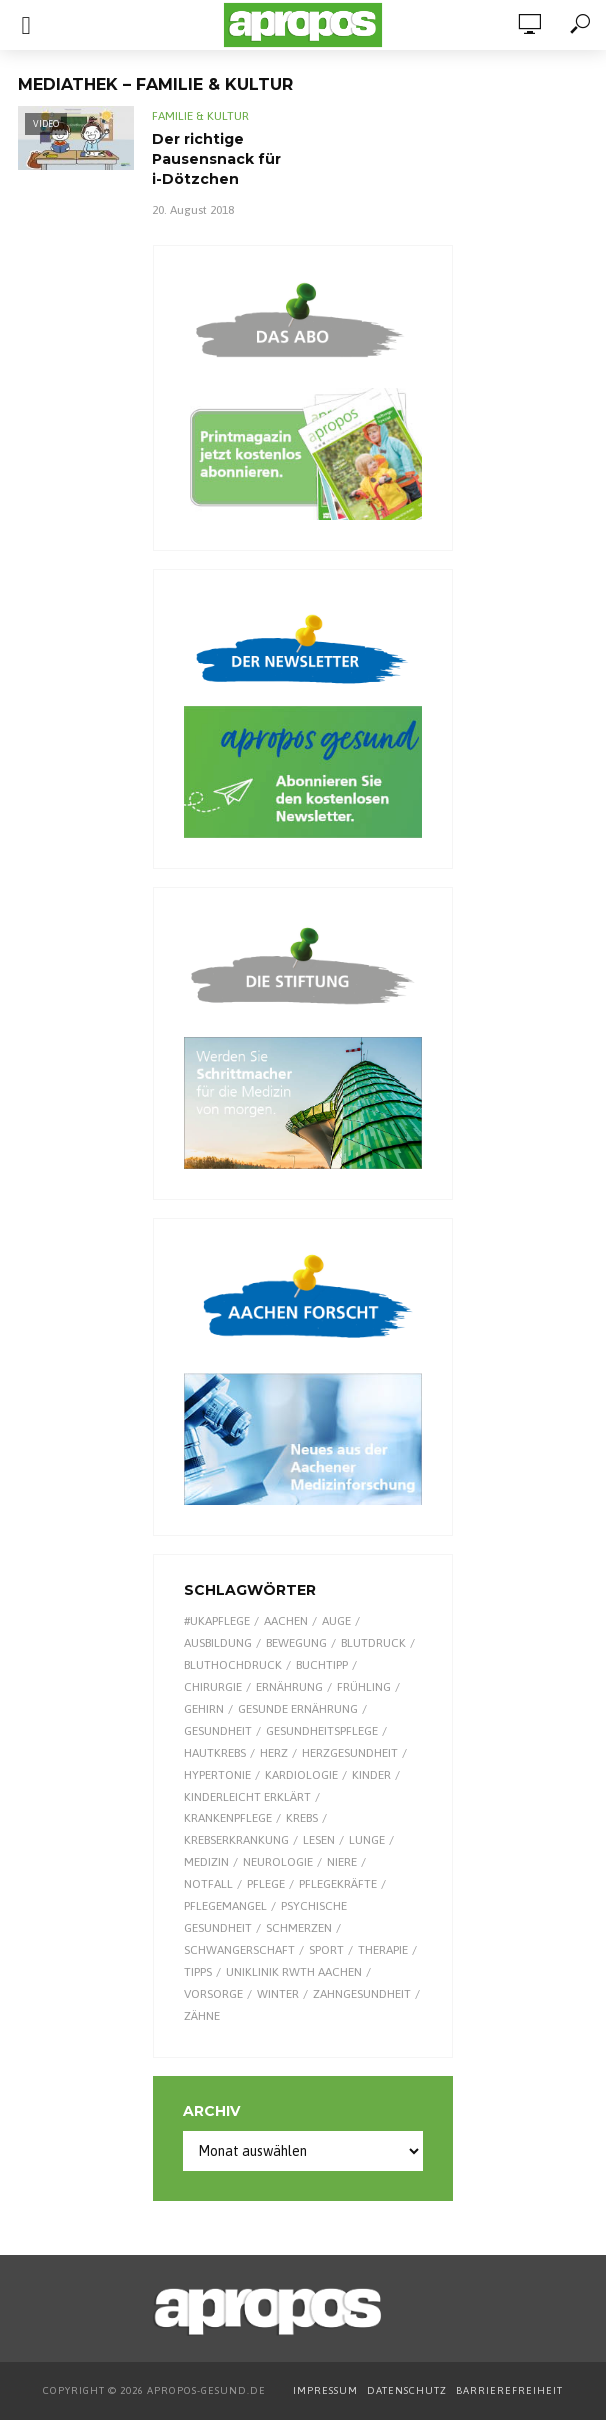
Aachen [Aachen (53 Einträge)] (286, 1621)
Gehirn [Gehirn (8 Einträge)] (204, 1709)
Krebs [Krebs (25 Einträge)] (302, 1818)
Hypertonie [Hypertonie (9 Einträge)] (217, 1775)
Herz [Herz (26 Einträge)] (274, 1753)
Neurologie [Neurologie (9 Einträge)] (278, 1862)
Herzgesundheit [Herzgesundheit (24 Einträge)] (350, 1753)
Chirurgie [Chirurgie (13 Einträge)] (213, 1687)
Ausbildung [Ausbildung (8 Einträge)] (218, 1643)
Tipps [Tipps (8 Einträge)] (198, 1972)
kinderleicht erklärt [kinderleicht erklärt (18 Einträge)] (247, 1797)
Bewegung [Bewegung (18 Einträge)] (296, 1643)
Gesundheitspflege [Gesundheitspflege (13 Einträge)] (322, 1731)
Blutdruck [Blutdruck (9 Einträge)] (373, 1643)
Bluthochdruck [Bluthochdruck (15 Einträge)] (233, 1665)
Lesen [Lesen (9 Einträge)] (319, 1840)
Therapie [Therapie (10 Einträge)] (383, 1950)
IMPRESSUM (325, 2390)
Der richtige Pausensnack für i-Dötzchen (216, 159)
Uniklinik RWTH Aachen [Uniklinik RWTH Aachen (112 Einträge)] (294, 1972)
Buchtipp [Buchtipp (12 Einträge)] (322, 1665)
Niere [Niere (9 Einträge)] (342, 1862)
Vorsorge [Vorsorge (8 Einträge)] (213, 1994)
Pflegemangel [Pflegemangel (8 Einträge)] (225, 1906)
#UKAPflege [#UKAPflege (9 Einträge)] (217, 1621)
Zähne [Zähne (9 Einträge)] (202, 2016)
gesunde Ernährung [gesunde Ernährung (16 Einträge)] (298, 1709)
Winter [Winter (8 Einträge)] (278, 1994)
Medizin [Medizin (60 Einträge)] (206, 1862)
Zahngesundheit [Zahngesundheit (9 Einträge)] (362, 1994)
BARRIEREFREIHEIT (509, 2390)
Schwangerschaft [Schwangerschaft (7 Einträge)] (239, 1950)
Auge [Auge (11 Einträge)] (336, 1621)
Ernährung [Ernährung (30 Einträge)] (289, 1687)
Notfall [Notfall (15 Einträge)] (208, 1884)
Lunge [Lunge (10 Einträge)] (367, 1840)
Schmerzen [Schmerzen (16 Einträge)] (299, 1928)
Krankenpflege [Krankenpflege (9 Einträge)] (228, 1818)
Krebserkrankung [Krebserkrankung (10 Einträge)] (236, 1840)
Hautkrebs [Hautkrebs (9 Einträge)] (215, 1753)
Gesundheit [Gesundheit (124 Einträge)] (218, 1731)
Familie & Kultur (200, 116)
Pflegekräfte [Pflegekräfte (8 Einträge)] (338, 1884)
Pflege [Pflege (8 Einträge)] (266, 1884)
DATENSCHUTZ (408, 2390)
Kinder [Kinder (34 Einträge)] (371, 1775)
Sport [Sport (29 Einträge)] (326, 1950)
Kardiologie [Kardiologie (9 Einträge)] (301, 1775)
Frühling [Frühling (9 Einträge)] (364, 1687)
